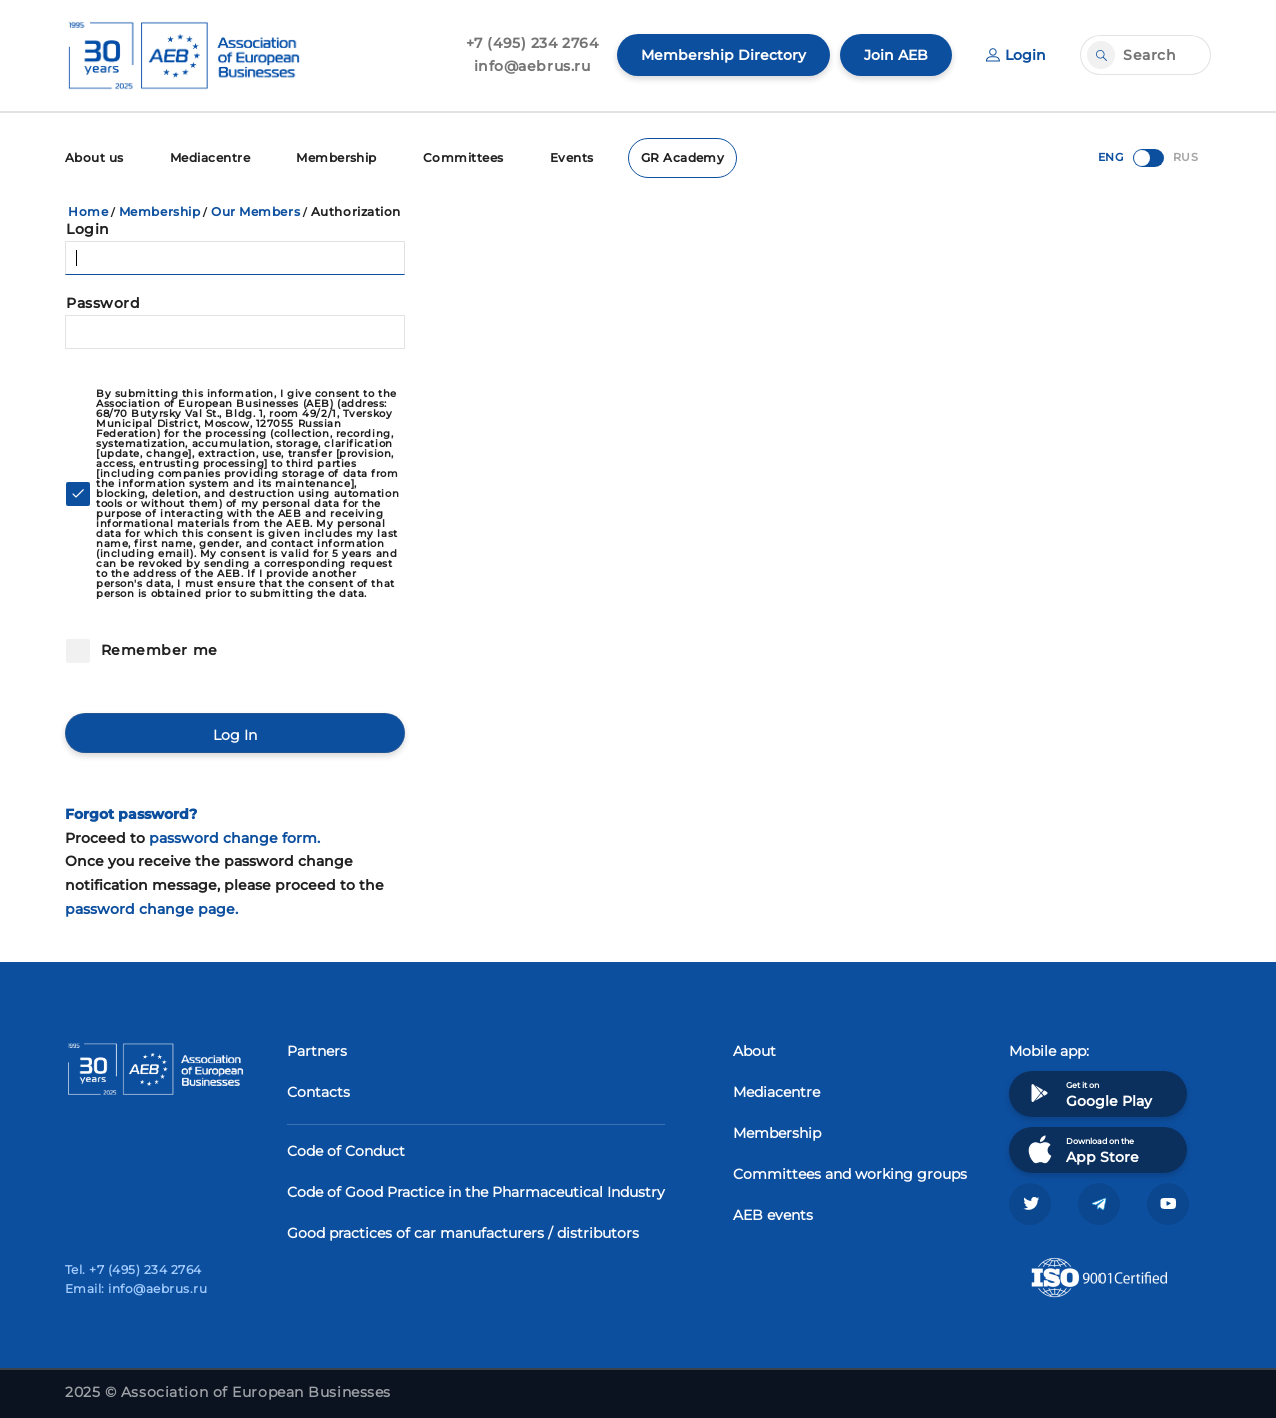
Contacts (318, 1092)
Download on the (1081, 1149)
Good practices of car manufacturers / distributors (463, 1233)
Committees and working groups (850, 1174)
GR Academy (683, 157)
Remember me (157, 650)
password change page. (151, 909)
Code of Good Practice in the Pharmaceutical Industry (476, 1192)
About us (94, 157)
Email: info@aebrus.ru (136, 1288)
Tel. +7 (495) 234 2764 (133, 1269)
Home (88, 211)
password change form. (234, 838)
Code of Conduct (346, 1151)
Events (572, 157)
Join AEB (896, 55)
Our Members (255, 211)
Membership (336, 157)
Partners (317, 1051)
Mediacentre (210, 157)
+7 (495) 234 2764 (532, 43)
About (754, 1051)
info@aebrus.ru (532, 66)
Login (1016, 55)
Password (103, 303)
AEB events (773, 1215)
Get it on (1088, 1093)
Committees (463, 157)
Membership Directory (723, 55)
